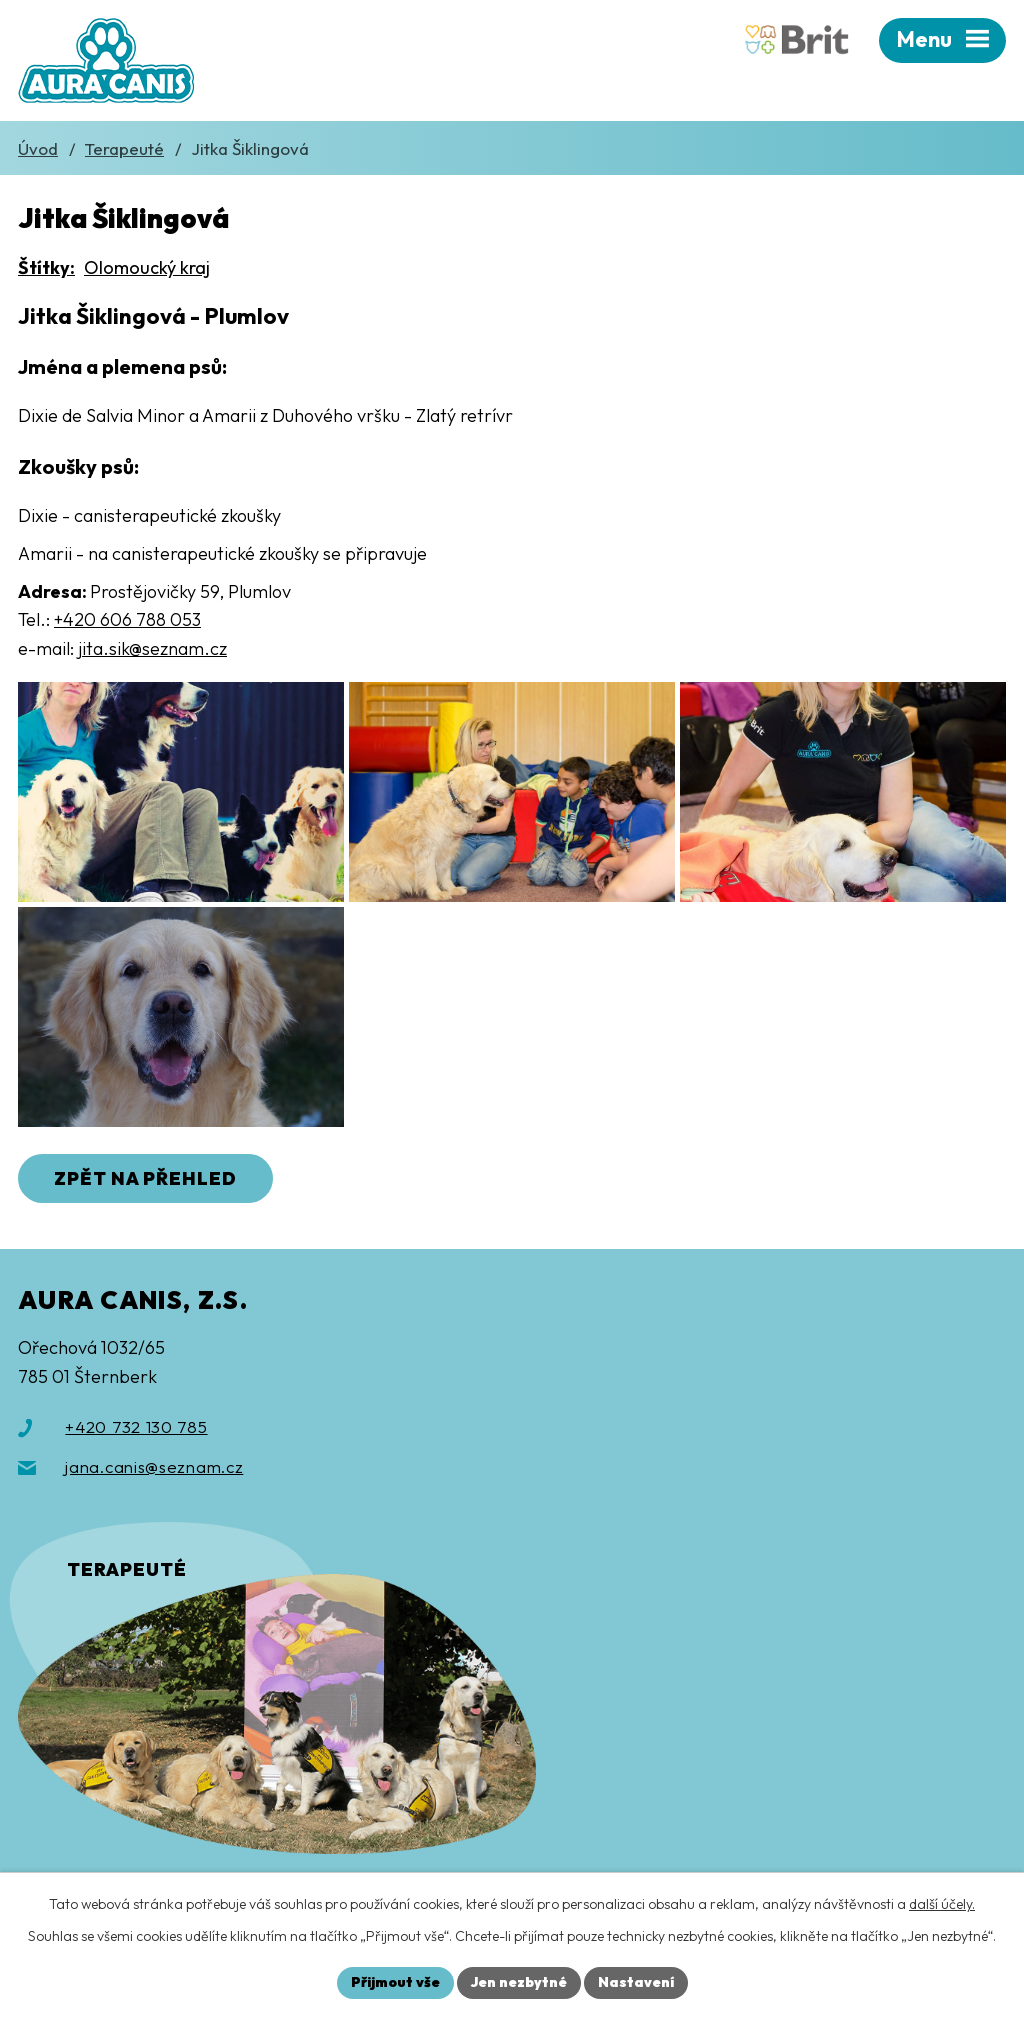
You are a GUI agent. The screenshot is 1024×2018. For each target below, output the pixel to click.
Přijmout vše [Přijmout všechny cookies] (395, 1982)
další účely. (942, 1904)
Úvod (38, 148)
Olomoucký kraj (147, 267)
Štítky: (46, 267)
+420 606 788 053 (127, 619)
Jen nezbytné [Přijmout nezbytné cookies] (519, 1982)
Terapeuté (124, 148)
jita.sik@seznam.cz (152, 648)
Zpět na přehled (145, 1178)
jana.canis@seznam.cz (154, 1466)
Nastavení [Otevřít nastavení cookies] (636, 1982)
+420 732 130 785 (136, 1426)
